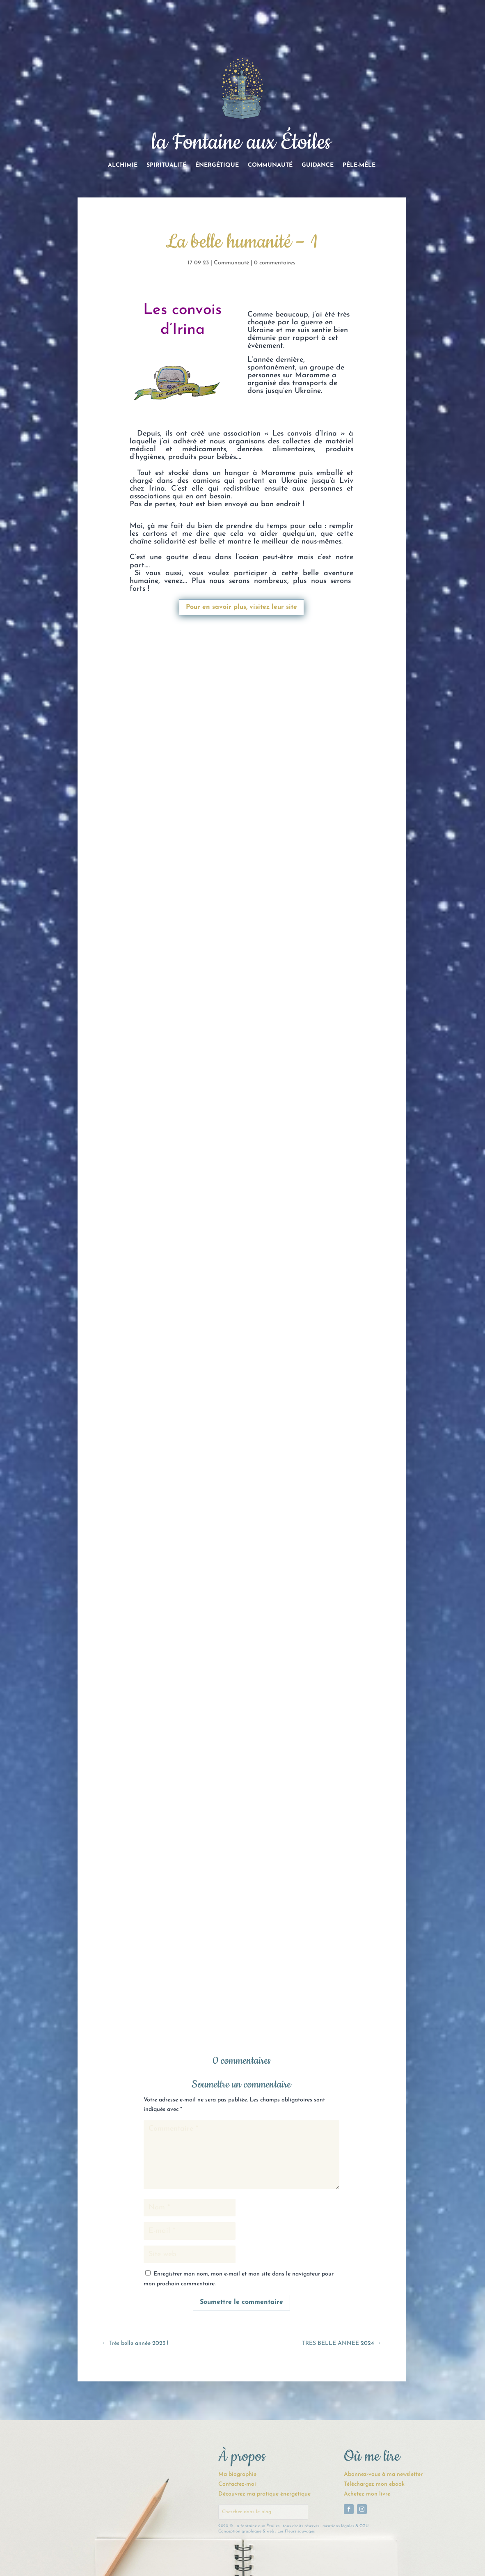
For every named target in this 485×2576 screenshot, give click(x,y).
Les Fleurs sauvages (296, 2531)
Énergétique (217, 165)
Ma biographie (237, 2474)
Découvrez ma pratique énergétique (264, 2494)
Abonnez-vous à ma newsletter (383, 2474)
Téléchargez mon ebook (374, 2484)
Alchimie (122, 165)
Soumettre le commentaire (241, 2302)
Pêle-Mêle (359, 165)
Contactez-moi (237, 2484)
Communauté (270, 165)
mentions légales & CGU (345, 2526)
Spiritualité (166, 165)
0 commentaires (274, 263)
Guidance (318, 165)
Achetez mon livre (367, 2494)
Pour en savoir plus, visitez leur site (241, 607)
